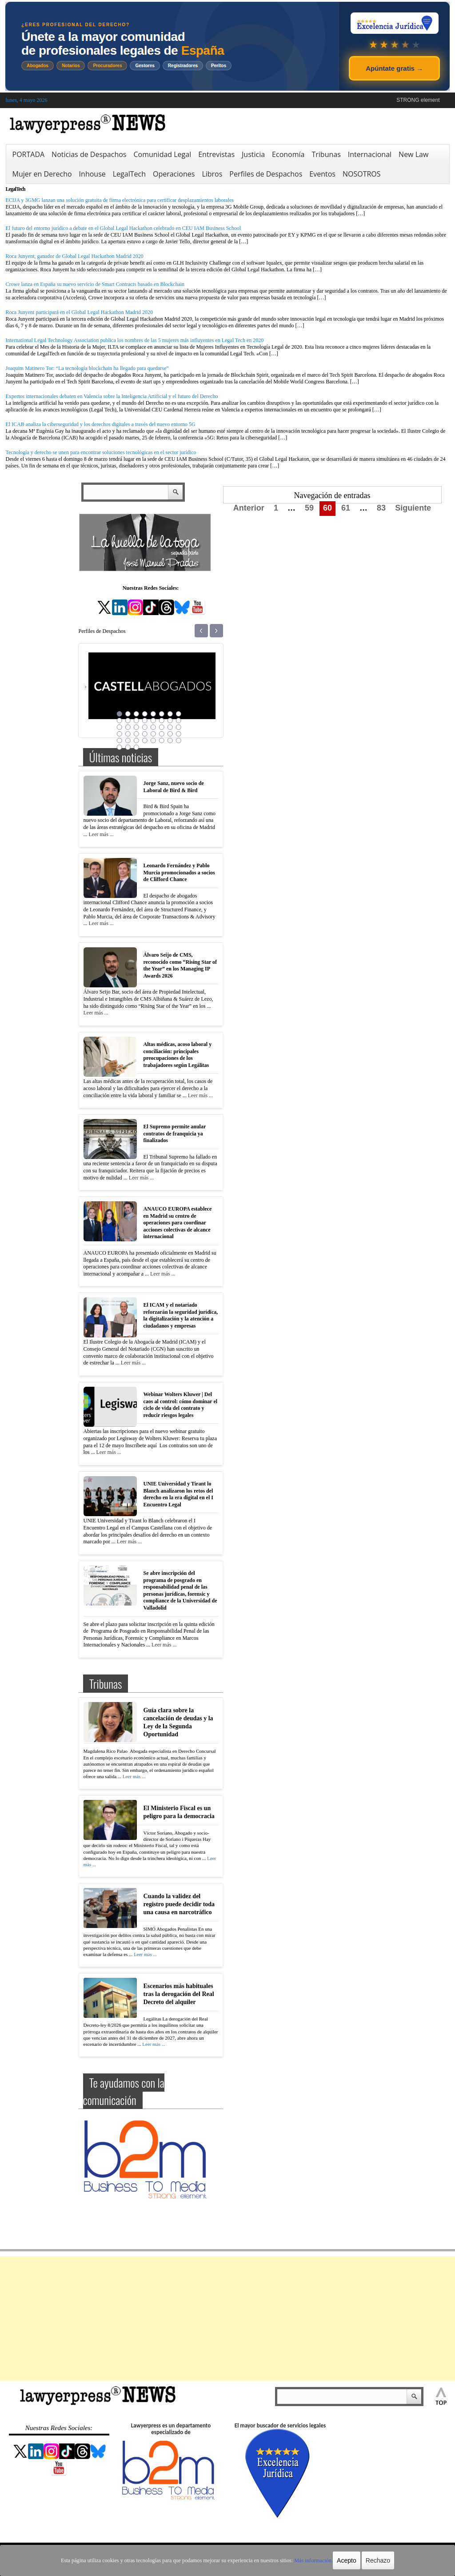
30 (161, 734)
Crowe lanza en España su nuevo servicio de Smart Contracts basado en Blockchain (95, 284)
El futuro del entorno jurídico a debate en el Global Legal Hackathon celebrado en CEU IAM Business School (123, 228)
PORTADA (28, 154)
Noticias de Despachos (89, 154)
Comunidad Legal (162, 154)
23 (170, 727)
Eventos (322, 174)
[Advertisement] (227, 2318)
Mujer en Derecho (42, 174)
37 (153, 740)
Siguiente (413, 507)
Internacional (369, 154)
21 (153, 727)
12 (145, 720)
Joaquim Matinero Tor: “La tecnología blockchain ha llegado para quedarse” (87, 368)
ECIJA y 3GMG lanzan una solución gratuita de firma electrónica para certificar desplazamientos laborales (120, 200)
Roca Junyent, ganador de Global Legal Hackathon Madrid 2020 (75, 256)
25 (119, 734)
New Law (413, 154)
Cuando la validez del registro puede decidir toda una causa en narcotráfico (179, 1903)
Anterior (248, 507)
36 (145, 740)
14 (161, 720)
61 (345, 507)
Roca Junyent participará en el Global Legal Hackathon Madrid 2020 (79, 312)
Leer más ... (101, 834)
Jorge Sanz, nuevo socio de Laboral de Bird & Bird (174, 786)
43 (136, 747)
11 (136, 720)
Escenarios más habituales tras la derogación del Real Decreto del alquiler (179, 1991)
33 (119, 740)
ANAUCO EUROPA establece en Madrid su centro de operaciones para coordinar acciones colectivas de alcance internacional (178, 1223)
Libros (212, 174)
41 (119, 747)
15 (170, 720)
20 (145, 727)
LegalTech (129, 174)
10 (128, 720)
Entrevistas (216, 154)
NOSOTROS (362, 174)
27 (136, 734)
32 (178, 734)
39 (170, 740)
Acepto (344, 2560)
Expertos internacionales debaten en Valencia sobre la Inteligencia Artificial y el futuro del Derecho (112, 396)
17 (119, 727)
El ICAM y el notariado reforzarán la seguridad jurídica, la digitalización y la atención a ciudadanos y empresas (181, 1315)
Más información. (311, 2560)
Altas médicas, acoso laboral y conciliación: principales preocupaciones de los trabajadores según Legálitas (178, 1054)
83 (381, 507)
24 (178, 727)
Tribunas (325, 154)
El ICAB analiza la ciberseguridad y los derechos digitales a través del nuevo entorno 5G (101, 424)
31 (170, 734)
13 (153, 720)
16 (178, 720)
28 (145, 734)
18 (128, 727)
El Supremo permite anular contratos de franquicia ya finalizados (175, 1133)
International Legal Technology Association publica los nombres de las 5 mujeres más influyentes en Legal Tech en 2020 (135, 340)
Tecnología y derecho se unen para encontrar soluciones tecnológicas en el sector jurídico (101, 452)
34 (128, 740)
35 (136, 740)
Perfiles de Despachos (265, 174)
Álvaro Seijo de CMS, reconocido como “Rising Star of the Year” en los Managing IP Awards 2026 (180, 965)
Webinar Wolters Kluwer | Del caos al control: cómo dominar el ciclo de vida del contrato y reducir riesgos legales (181, 1404)
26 (128, 734)
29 (153, 734)
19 (136, 727)
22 (161, 727)
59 (309, 507)
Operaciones (174, 174)
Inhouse (92, 174)
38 (161, 740)
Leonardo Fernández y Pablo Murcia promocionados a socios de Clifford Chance (179, 872)
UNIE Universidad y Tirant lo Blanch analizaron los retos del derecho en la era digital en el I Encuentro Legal (178, 1494)
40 (178, 740)
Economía (288, 154)
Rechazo (375, 2560)
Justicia (253, 154)
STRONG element (417, 100)
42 (128, 747)
